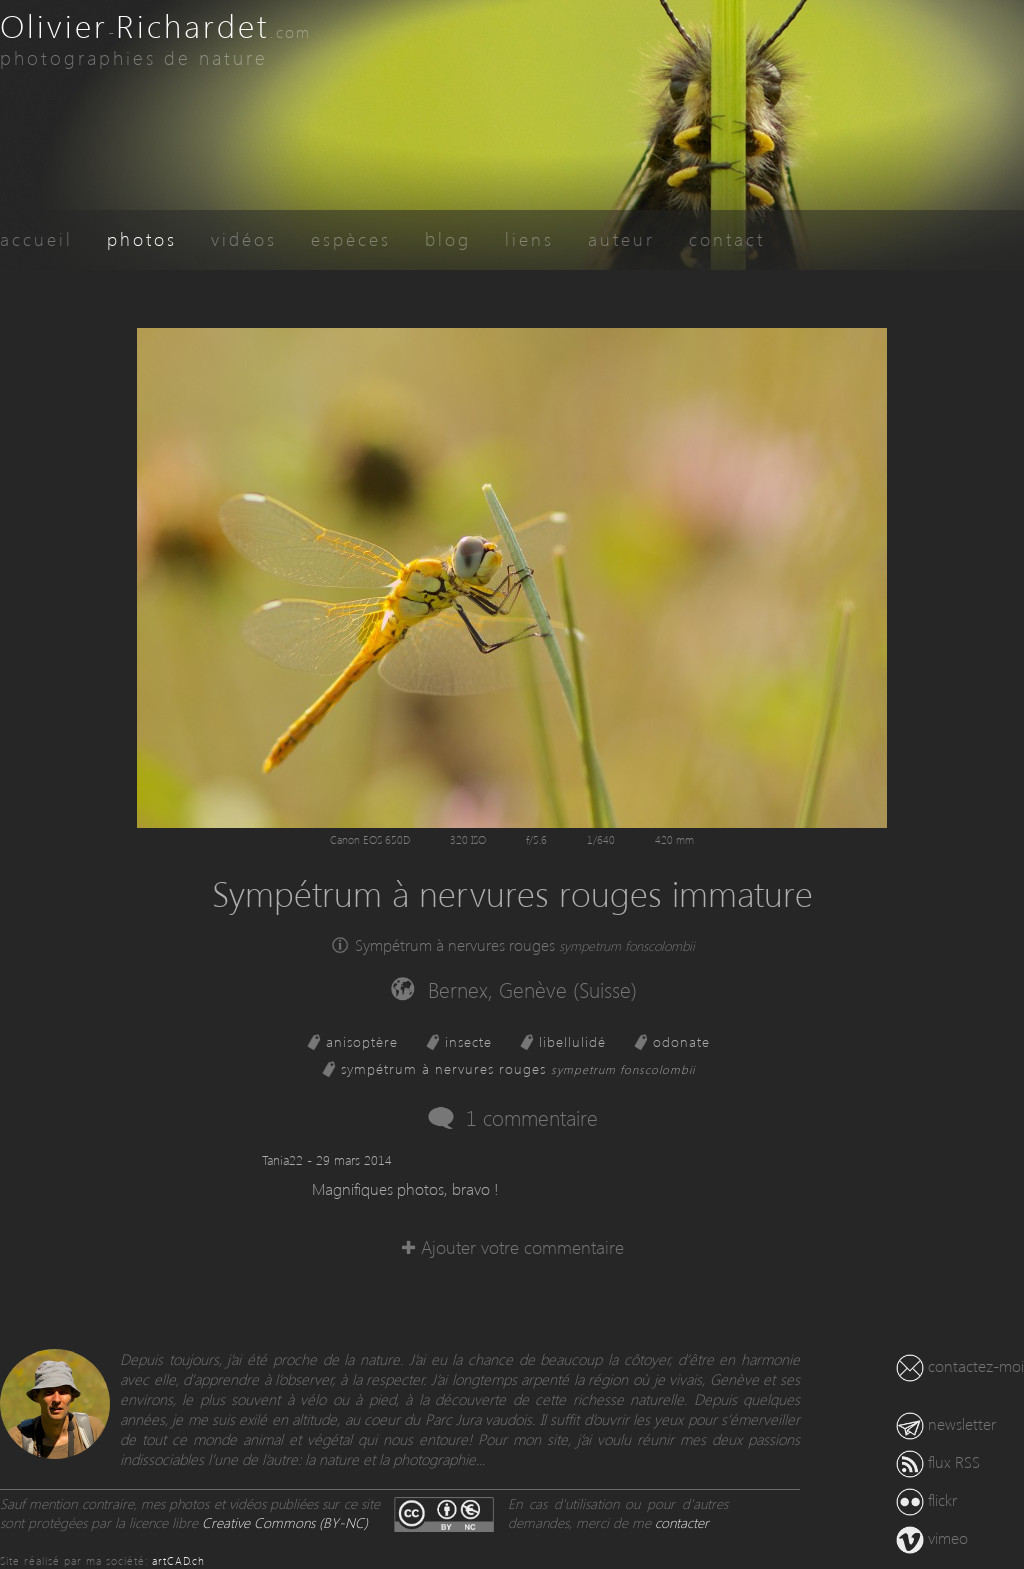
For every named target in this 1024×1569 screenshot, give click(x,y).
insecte (468, 1041)
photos (142, 238)
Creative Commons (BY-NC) (285, 1522)
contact (727, 238)
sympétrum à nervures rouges (518, 1068)
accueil (36, 238)
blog (448, 238)
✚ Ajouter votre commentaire (512, 1246)
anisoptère (362, 1041)
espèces (351, 238)
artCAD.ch (178, 1560)
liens (529, 238)
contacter (682, 1522)
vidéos (244, 238)
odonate (681, 1041)
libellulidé (572, 1041)
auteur (621, 238)
